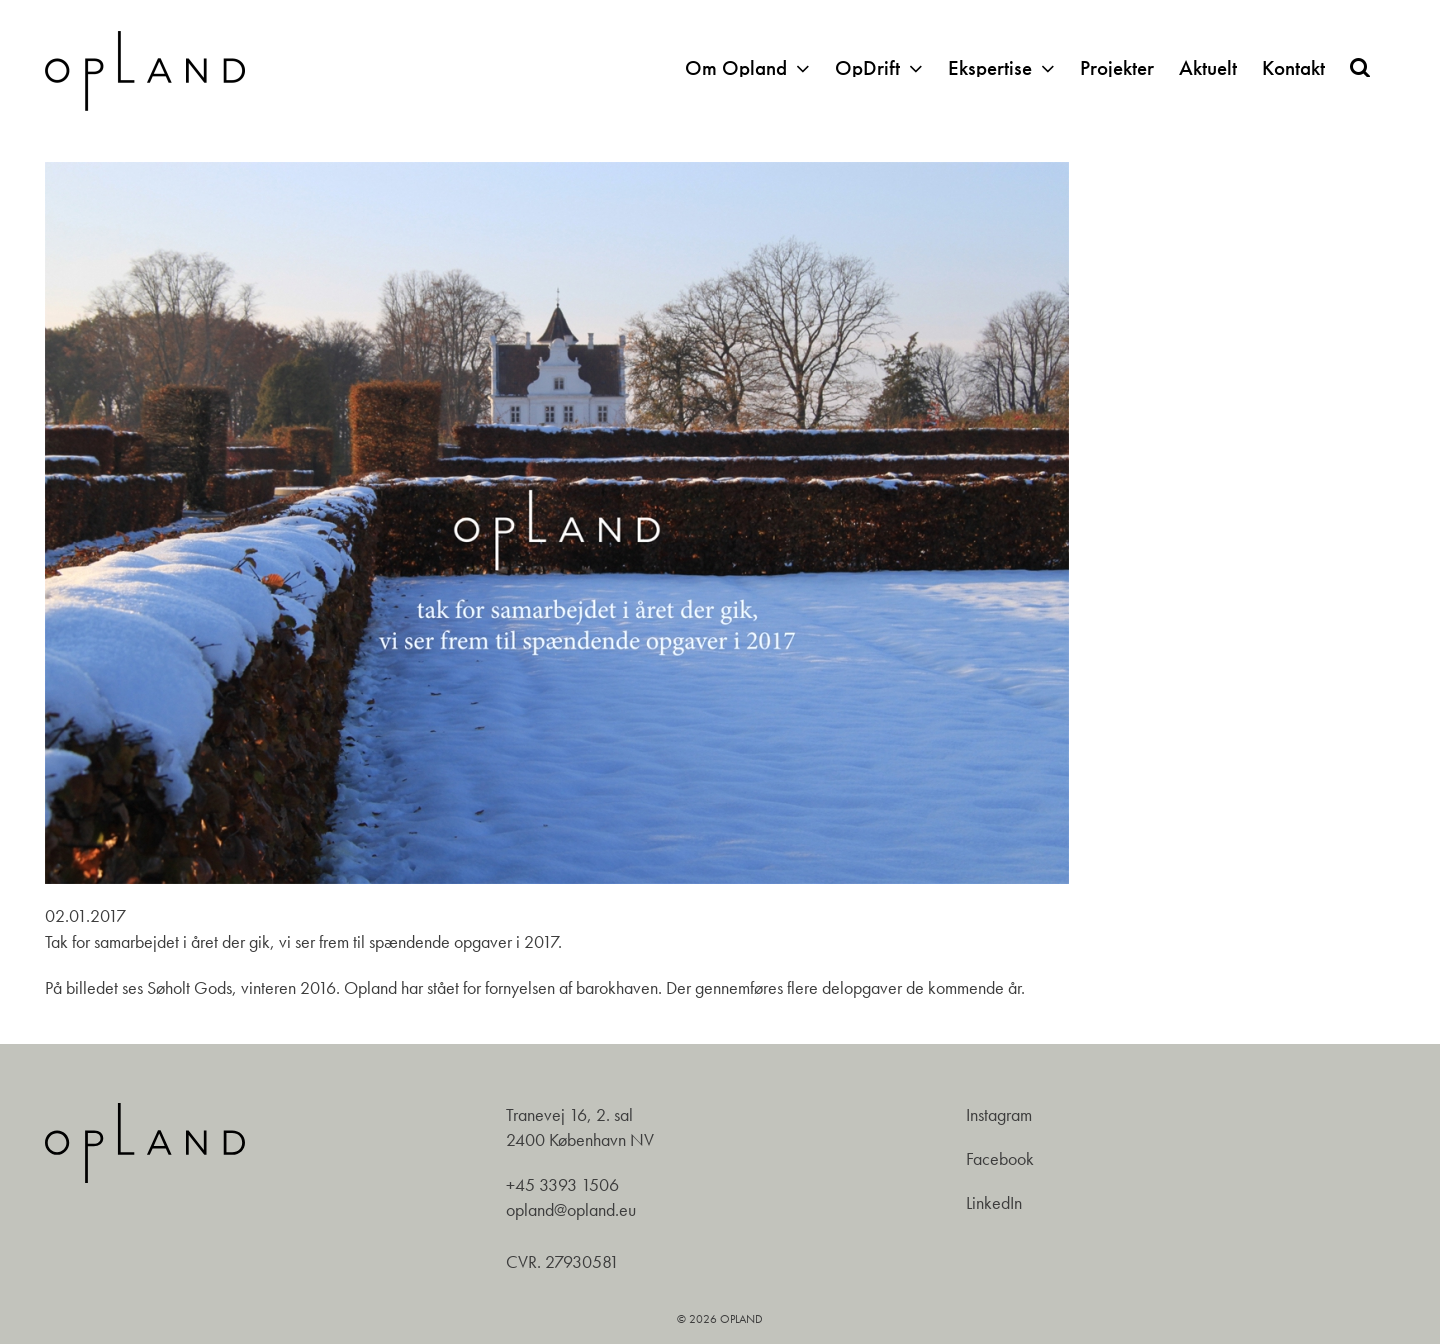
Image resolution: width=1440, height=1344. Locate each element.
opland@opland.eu (571, 1210)
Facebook (1000, 1159)
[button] (1360, 67)
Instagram (999, 1115)
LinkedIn (994, 1203)
